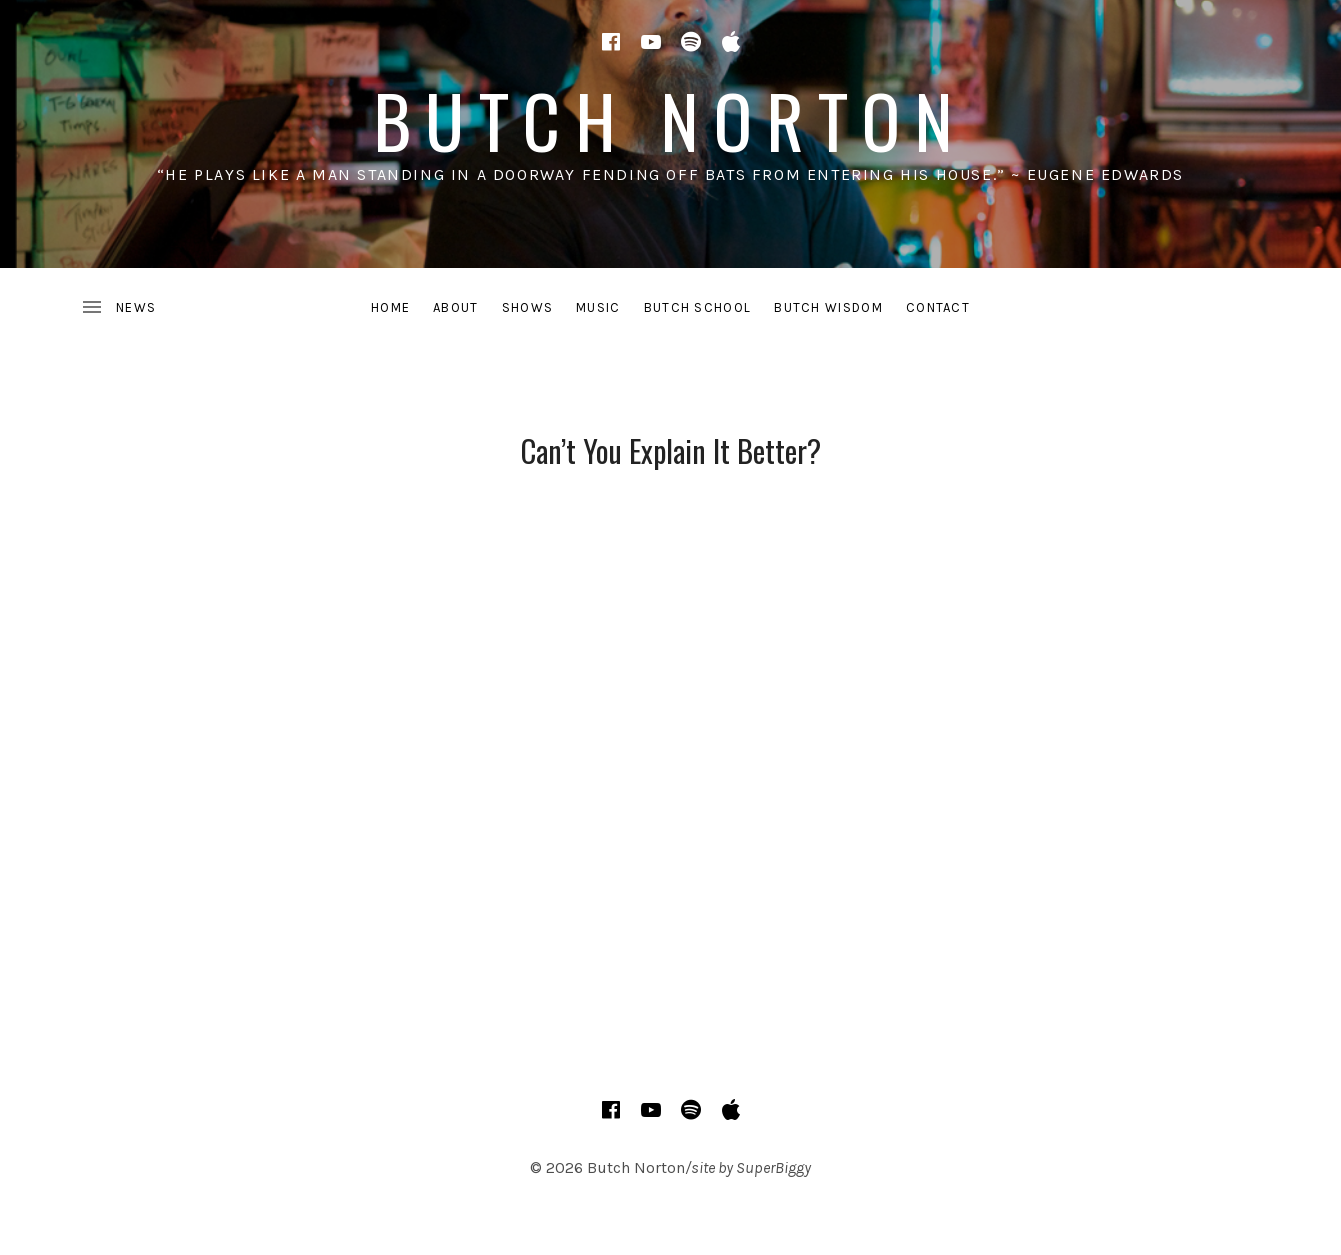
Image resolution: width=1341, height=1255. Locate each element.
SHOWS (528, 307)
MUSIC (598, 307)
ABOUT (456, 307)
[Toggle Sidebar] (118, 308)
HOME (390, 307)
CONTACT (938, 307)
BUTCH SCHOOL (698, 307)
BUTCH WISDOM (828, 307)
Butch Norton (670, 119)
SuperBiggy (773, 1167)
